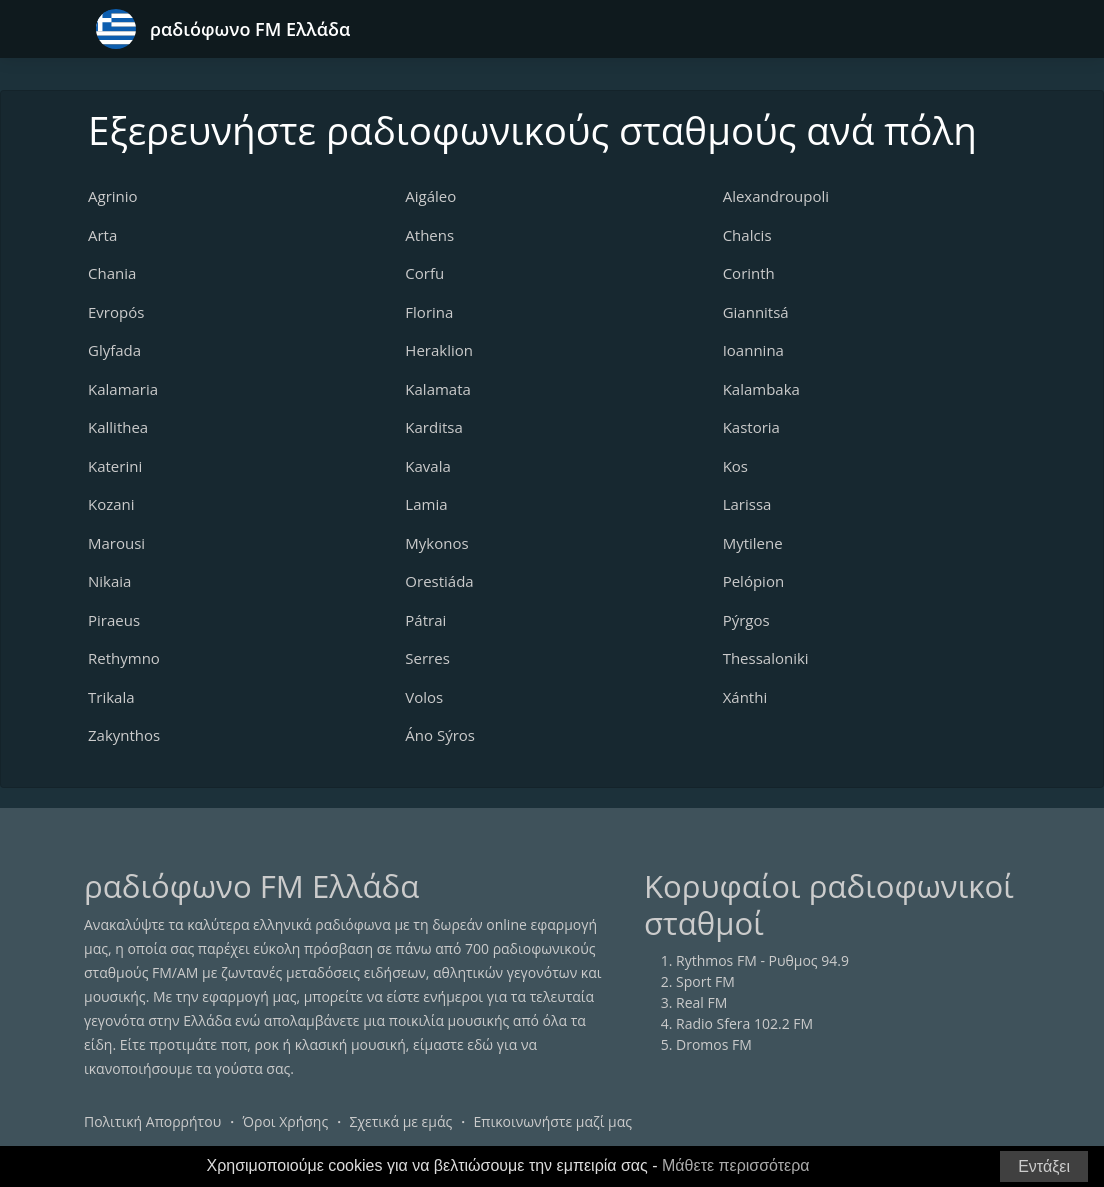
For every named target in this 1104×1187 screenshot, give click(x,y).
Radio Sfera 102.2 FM (744, 1023)
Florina (429, 312)
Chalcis (747, 235)
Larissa (747, 504)
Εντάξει (1044, 1166)
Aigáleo (430, 196)
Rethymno (124, 658)
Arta (102, 235)
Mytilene (753, 543)
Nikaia (109, 581)
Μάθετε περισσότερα (736, 1165)
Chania (112, 273)
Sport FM (705, 981)
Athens (429, 235)
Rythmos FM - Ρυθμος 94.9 (762, 960)
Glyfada (114, 350)
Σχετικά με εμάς (400, 1121)
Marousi (116, 543)
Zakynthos (124, 735)
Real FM (701, 1002)
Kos (735, 466)
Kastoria (751, 427)
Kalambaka (761, 389)
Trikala (111, 697)
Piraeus (114, 620)
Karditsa (433, 427)
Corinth (749, 273)
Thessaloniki (766, 658)
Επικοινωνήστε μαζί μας (553, 1121)
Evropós (116, 312)
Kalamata (438, 389)
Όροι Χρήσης (285, 1121)
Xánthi (745, 697)
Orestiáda (439, 581)
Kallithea (118, 427)
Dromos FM (714, 1044)
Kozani (111, 504)
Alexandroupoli (776, 196)
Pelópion (753, 581)
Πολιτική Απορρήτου (152, 1121)
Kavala (427, 466)
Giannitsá (756, 312)
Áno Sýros (440, 735)
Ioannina (753, 350)
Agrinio (113, 196)
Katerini (115, 466)
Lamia (426, 504)
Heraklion (439, 350)
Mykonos (436, 543)
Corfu (424, 273)
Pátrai (425, 620)
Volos (424, 697)
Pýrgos (746, 620)
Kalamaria (123, 389)
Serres (427, 658)
